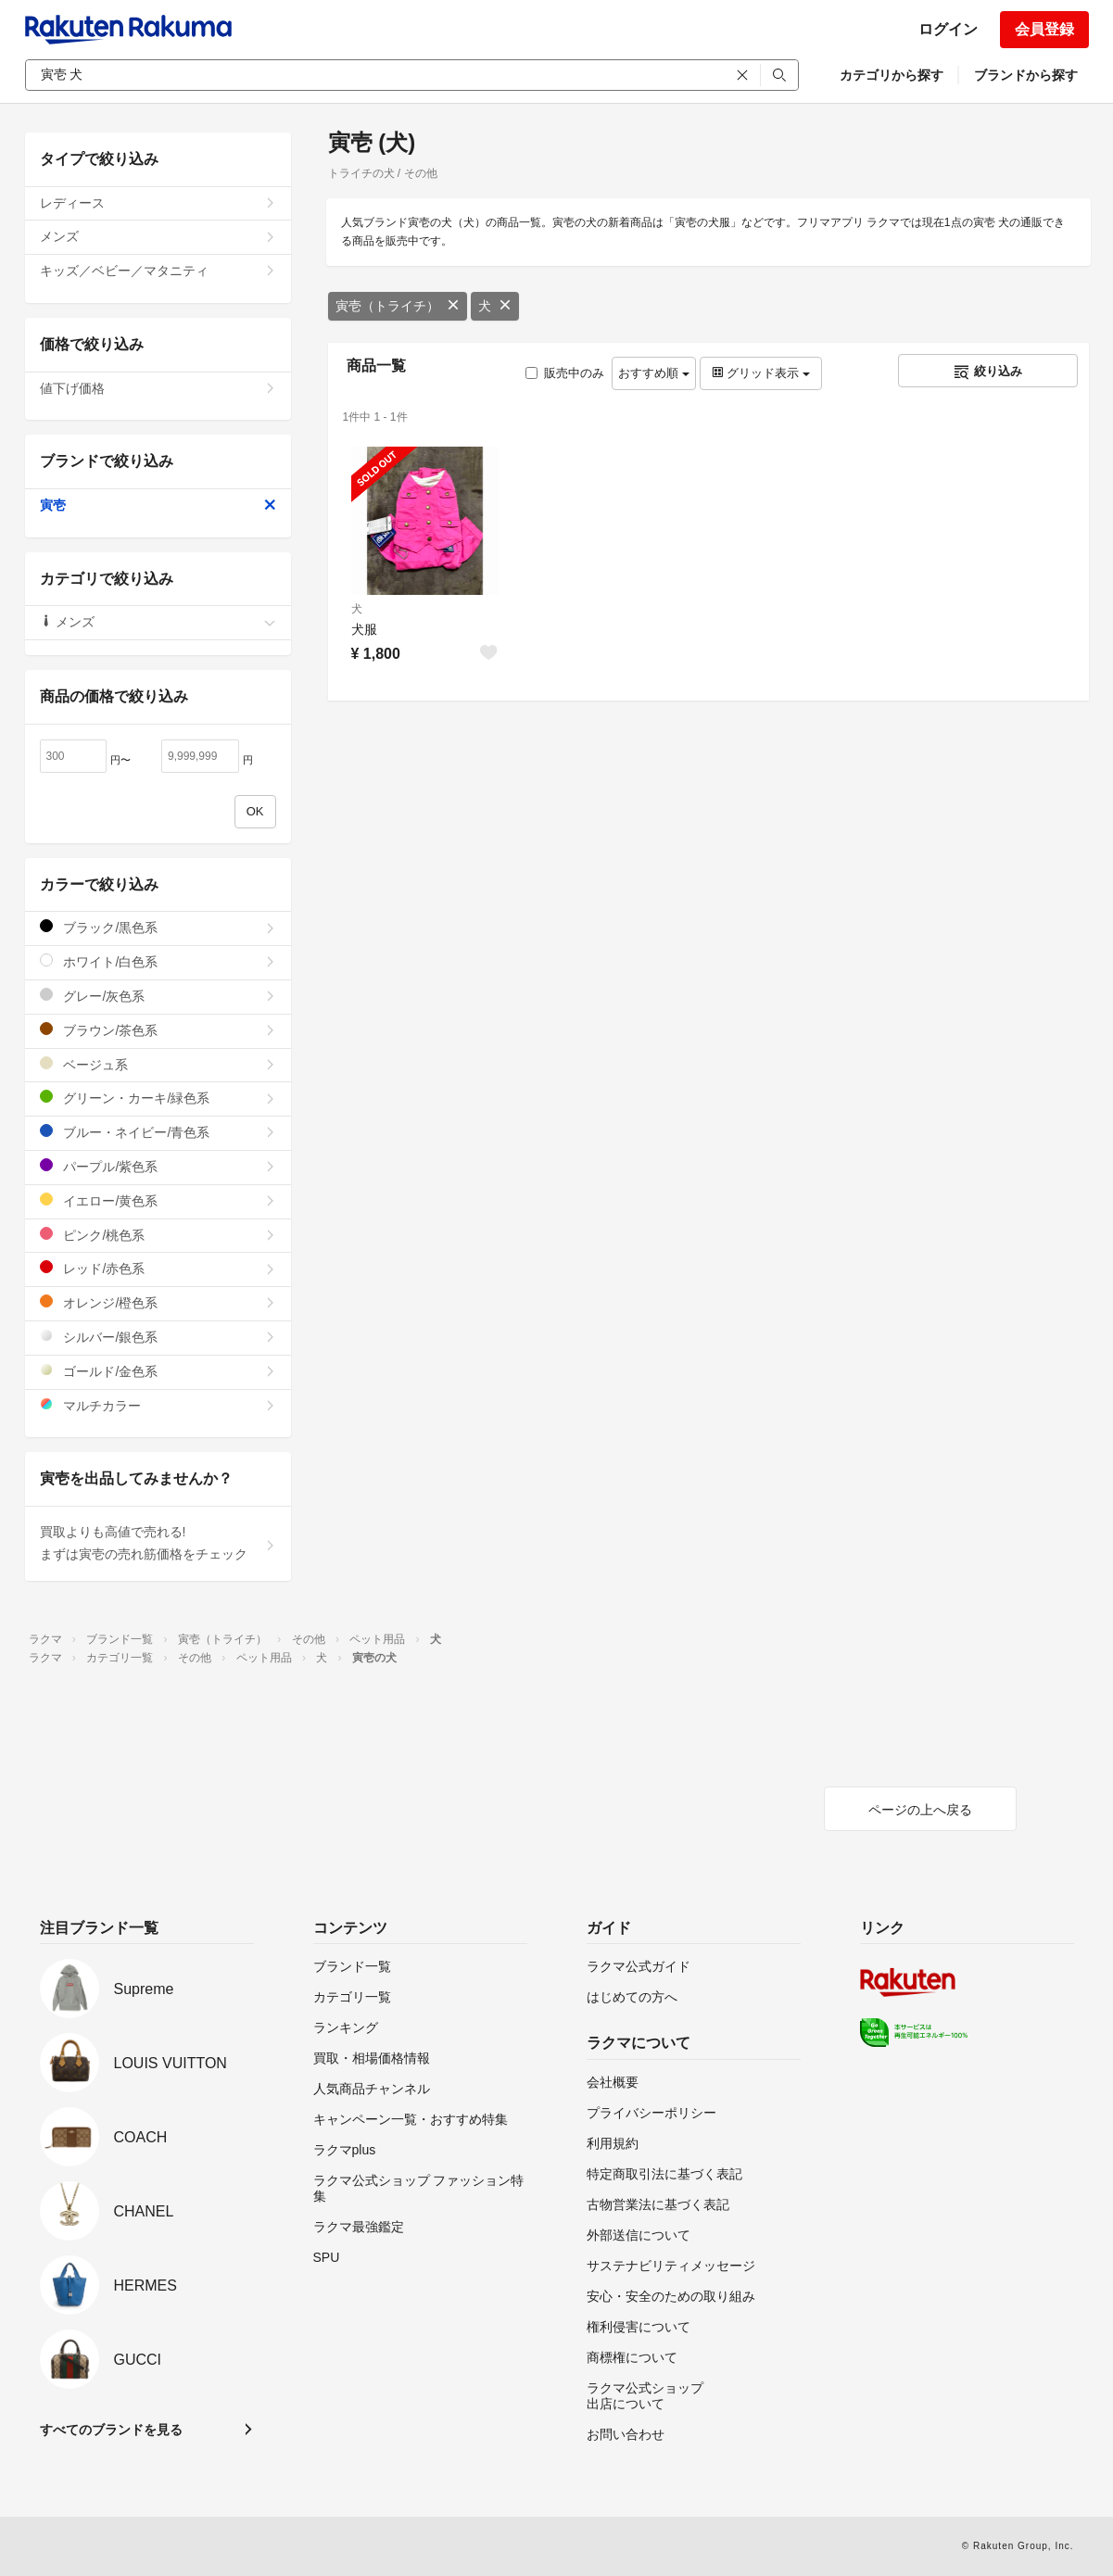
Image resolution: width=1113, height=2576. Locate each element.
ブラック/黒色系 (158, 927)
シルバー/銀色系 (158, 1337)
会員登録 (1044, 29)
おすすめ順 (653, 373)
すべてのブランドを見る (111, 2429)
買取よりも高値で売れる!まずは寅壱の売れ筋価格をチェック (158, 1542)
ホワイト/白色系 (158, 961)
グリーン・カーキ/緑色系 (158, 1097)
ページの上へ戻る (920, 1809)
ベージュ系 (158, 1064)
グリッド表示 (761, 373)
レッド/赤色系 (158, 1268)
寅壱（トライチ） (397, 305)
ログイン (948, 29)
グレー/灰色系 (158, 996)
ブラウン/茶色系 (158, 1030)
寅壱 (158, 505)
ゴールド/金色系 (158, 1371)
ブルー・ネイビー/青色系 (158, 1132)
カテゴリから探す (891, 75)
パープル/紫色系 (158, 1166)
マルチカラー (158, 1405)
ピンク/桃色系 (158, 1235)
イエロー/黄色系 (158, 1200)
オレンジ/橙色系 (158, 1302)
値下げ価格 (158, 388)
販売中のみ (564, 373)
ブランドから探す (1026, 75)
